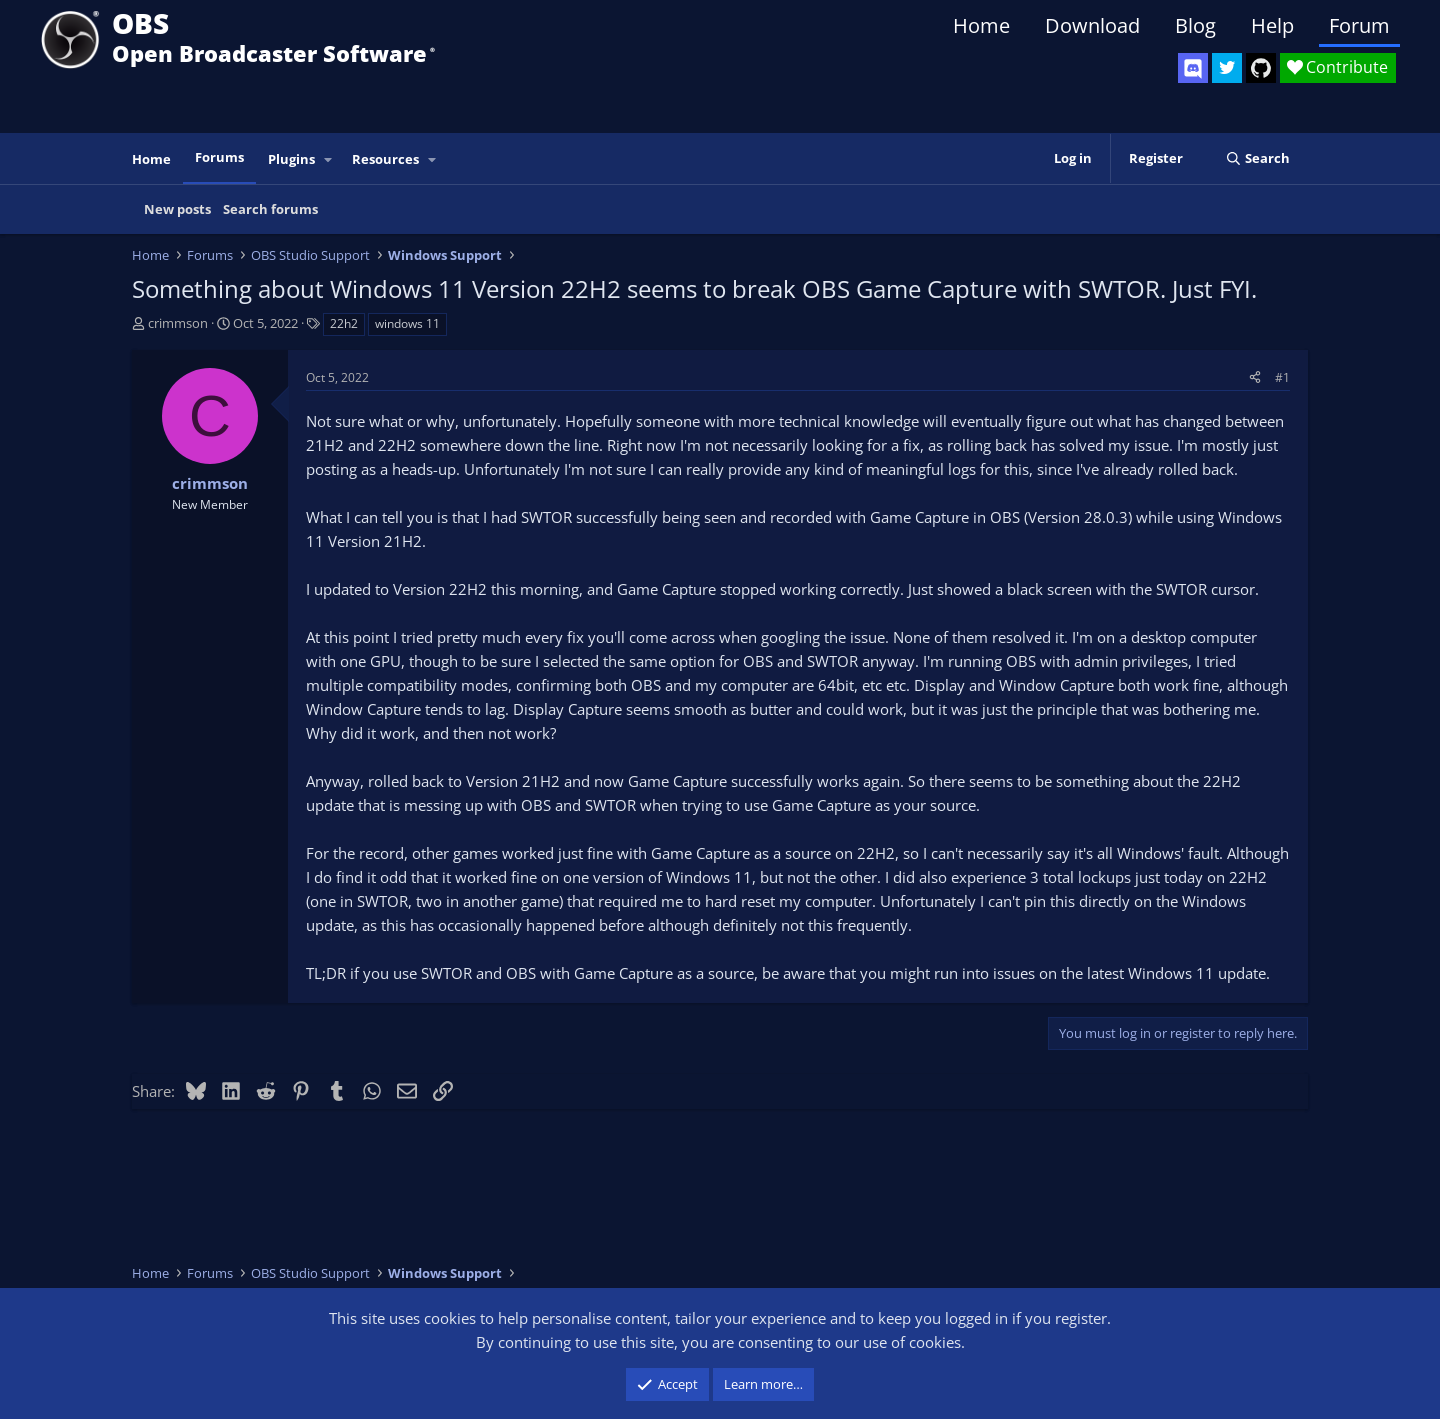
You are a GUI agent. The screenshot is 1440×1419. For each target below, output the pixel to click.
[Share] (1255, 377)
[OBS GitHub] (1261, 68)
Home (981, 25)
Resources (385, 159)
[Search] (1257, 158)
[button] (329, 159)
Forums (219, 157)
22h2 (344, 323)
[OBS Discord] (1193, 68)
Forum (1359, 25)
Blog (1195, 25)
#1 (1282, 377)
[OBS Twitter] (1227, 68)
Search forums (270, 209)
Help (1272, 25)
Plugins (291, 159)
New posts (177, 209)
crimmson (178, 323)
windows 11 (407, 323)
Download (1092, 25)
